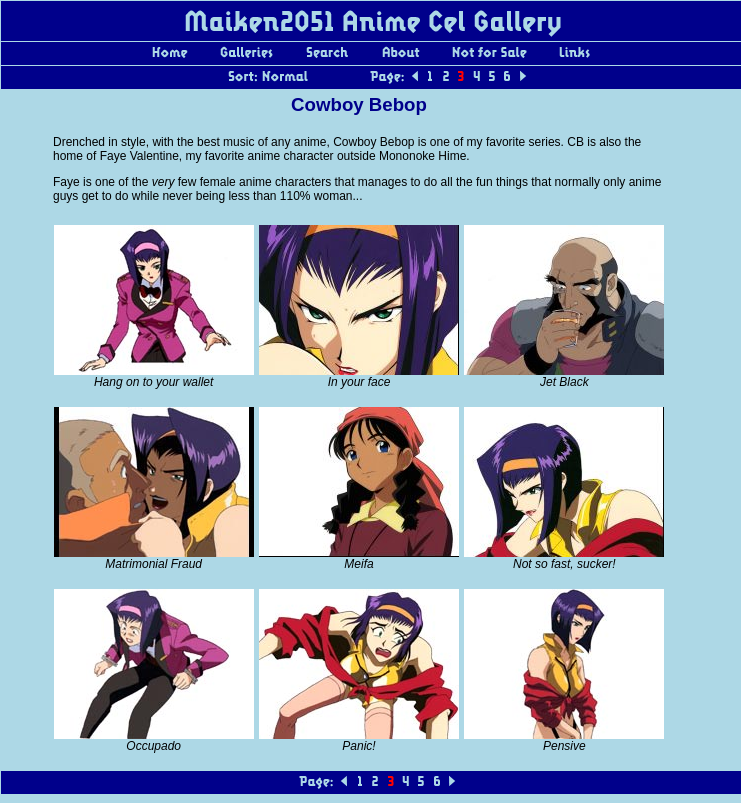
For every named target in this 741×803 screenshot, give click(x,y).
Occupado (153, 746)
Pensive (564, 746)
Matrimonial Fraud (153, 564)
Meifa (358, 564)
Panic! (358, 746)
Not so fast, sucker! (564, 564)
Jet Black (564, 382)
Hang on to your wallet (153, 382)
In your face (359, 382)
